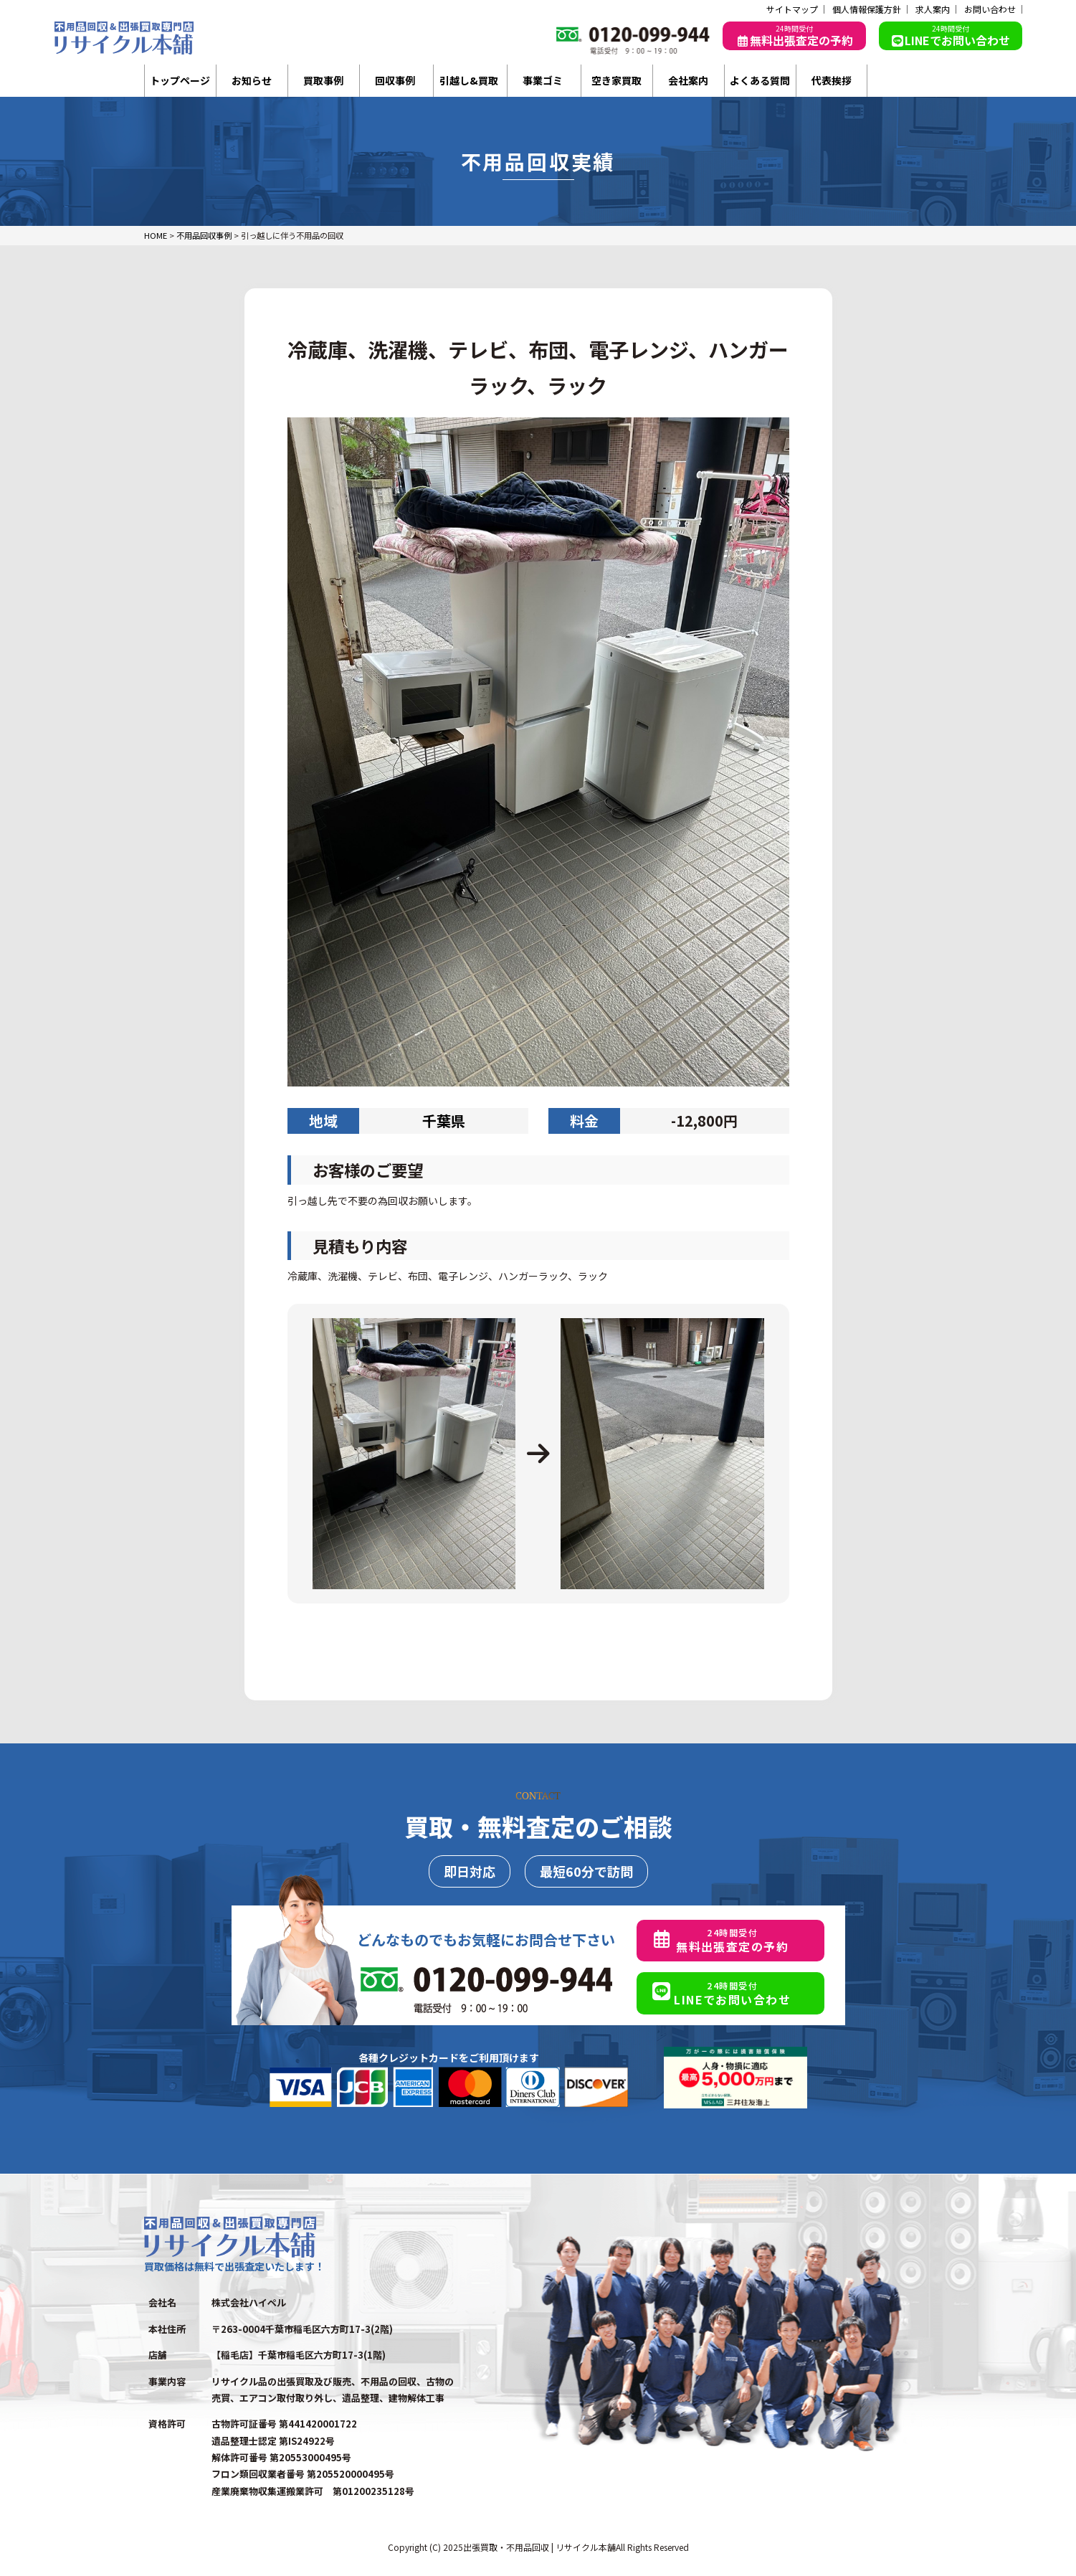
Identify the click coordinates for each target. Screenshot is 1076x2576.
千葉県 (443, 1120)
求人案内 (932, 9)
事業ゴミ (543, 80)
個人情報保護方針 (866, 9)
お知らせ (252, 80)
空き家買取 (616, 80)
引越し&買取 (468, 80)
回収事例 (395, 80)
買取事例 (323, 80)
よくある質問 (760, 80)
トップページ (180, 80)
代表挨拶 (831, 80)
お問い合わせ (990, 9)
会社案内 (688, 80)
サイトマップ (792, 9)
